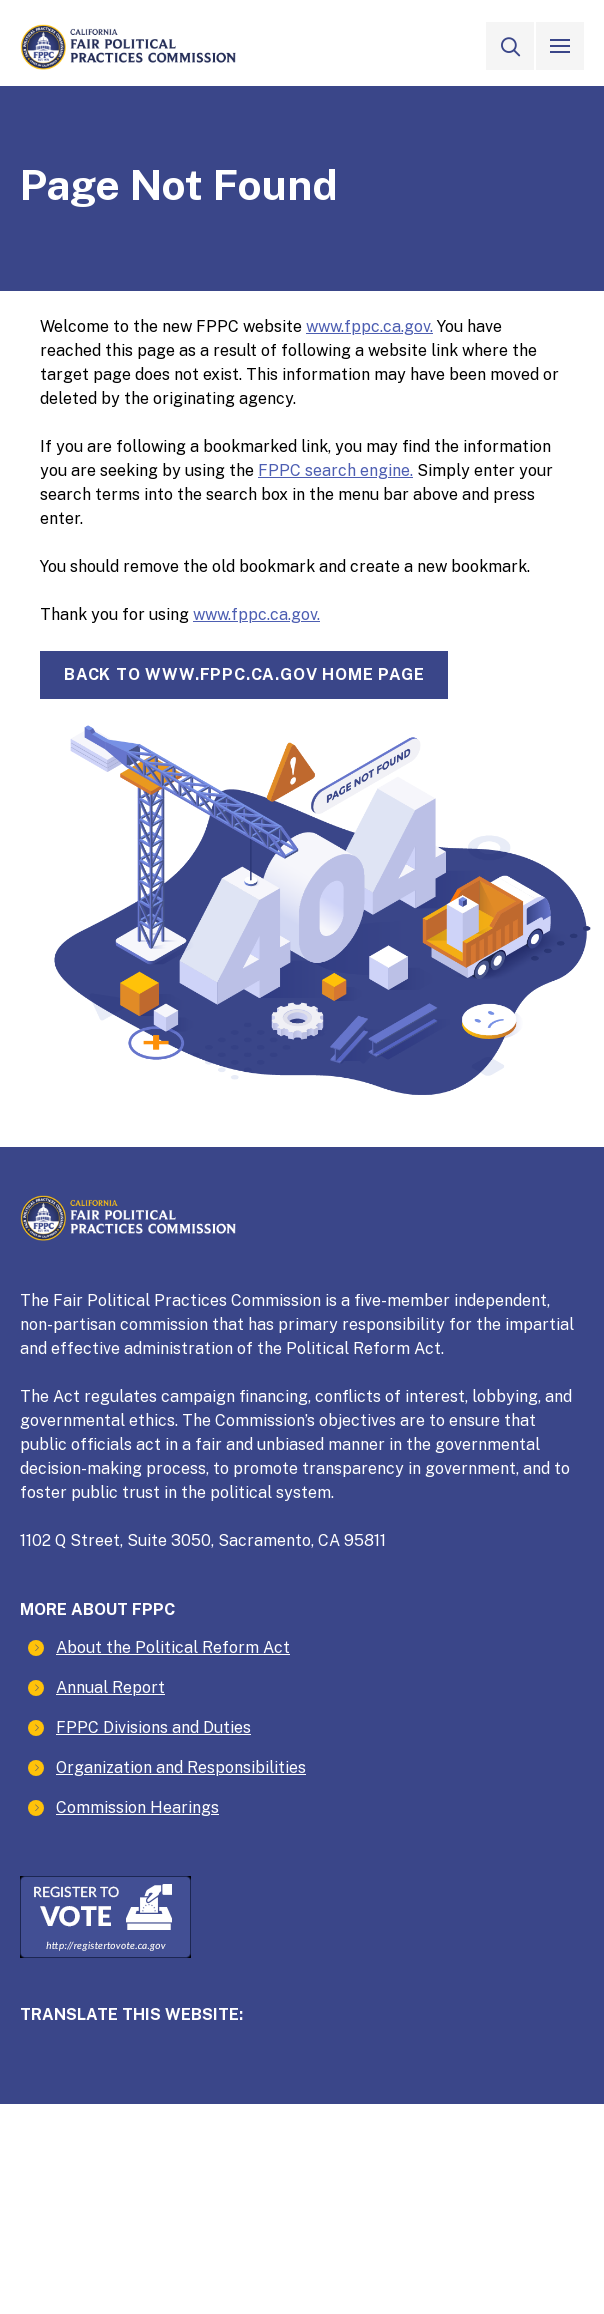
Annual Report (110, 1687)
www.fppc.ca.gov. (369, 326)
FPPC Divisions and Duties (153, 1727)
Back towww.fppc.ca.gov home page (244, 674)
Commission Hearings (137, 1807)
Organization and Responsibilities (181, 1767)
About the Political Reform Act (173, 1647)
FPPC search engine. (335, 470)
